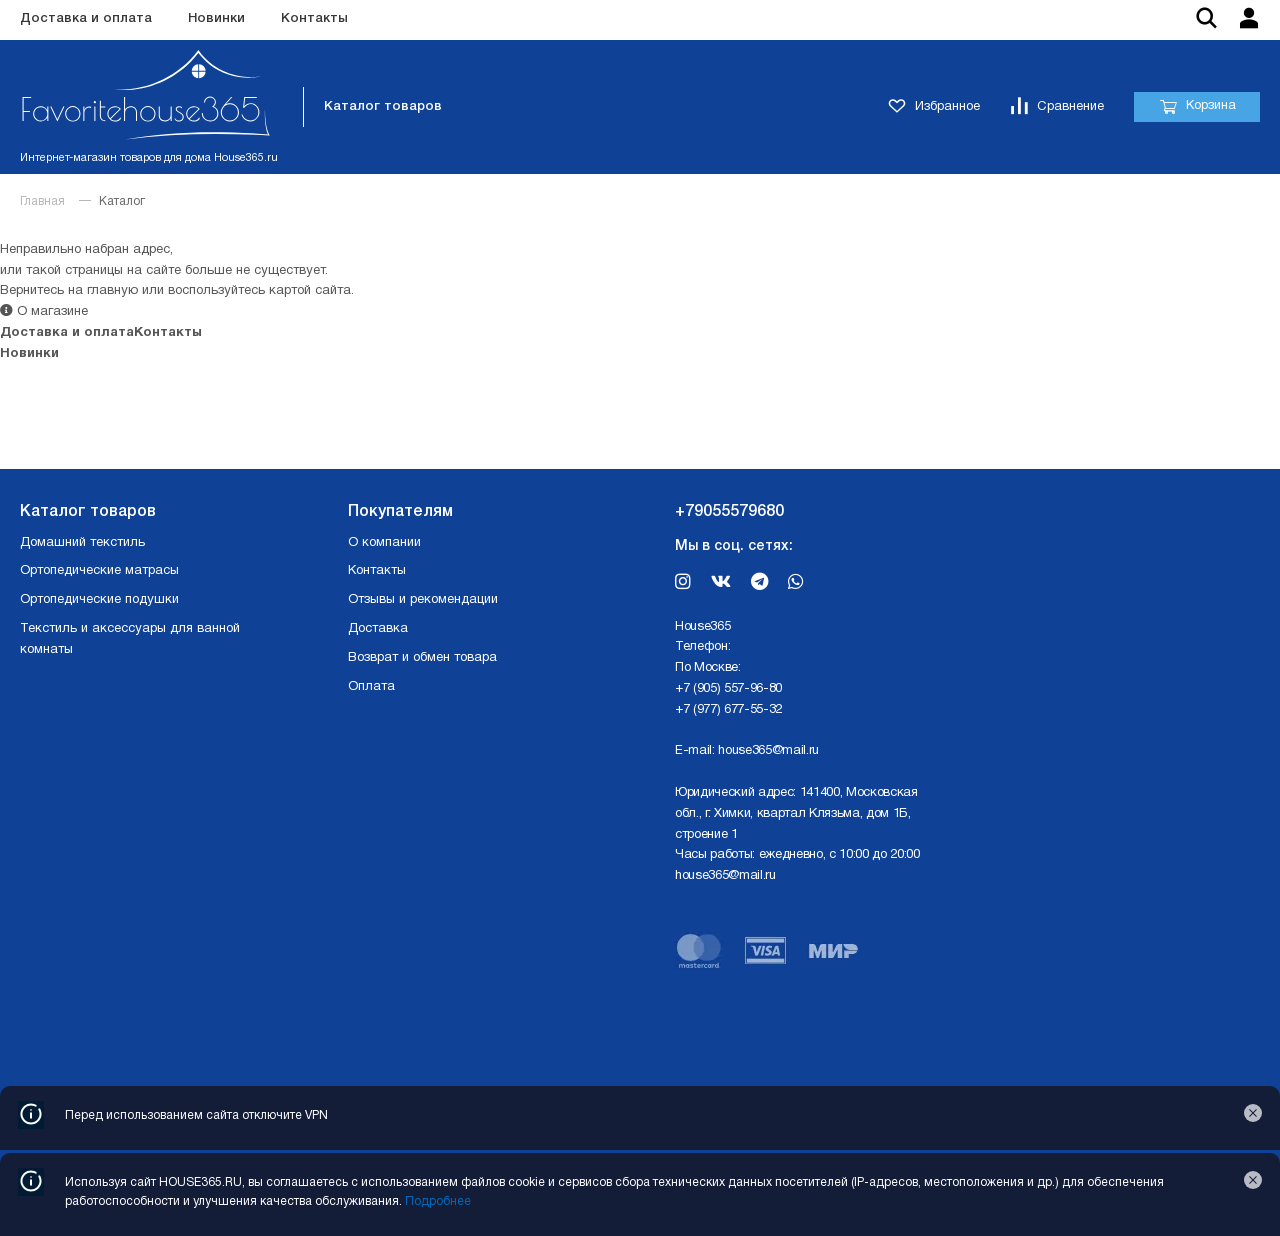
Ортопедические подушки (99, 600)
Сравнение (1057, 107)
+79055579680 (729, 512)
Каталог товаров (383, 106)
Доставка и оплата (86, 18)
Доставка (378, 629)
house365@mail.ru (768, 751)
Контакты (314, 18)
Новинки (216, 18)
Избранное (934, 107)
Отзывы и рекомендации (423, 600)
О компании (384, 543)
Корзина (1197, 107)
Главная (42, 201)
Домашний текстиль (82, 543)
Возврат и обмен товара (422, 658)
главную (112, 291)
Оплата (371, 687)
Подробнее (438, 1201)
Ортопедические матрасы (99, 571)
